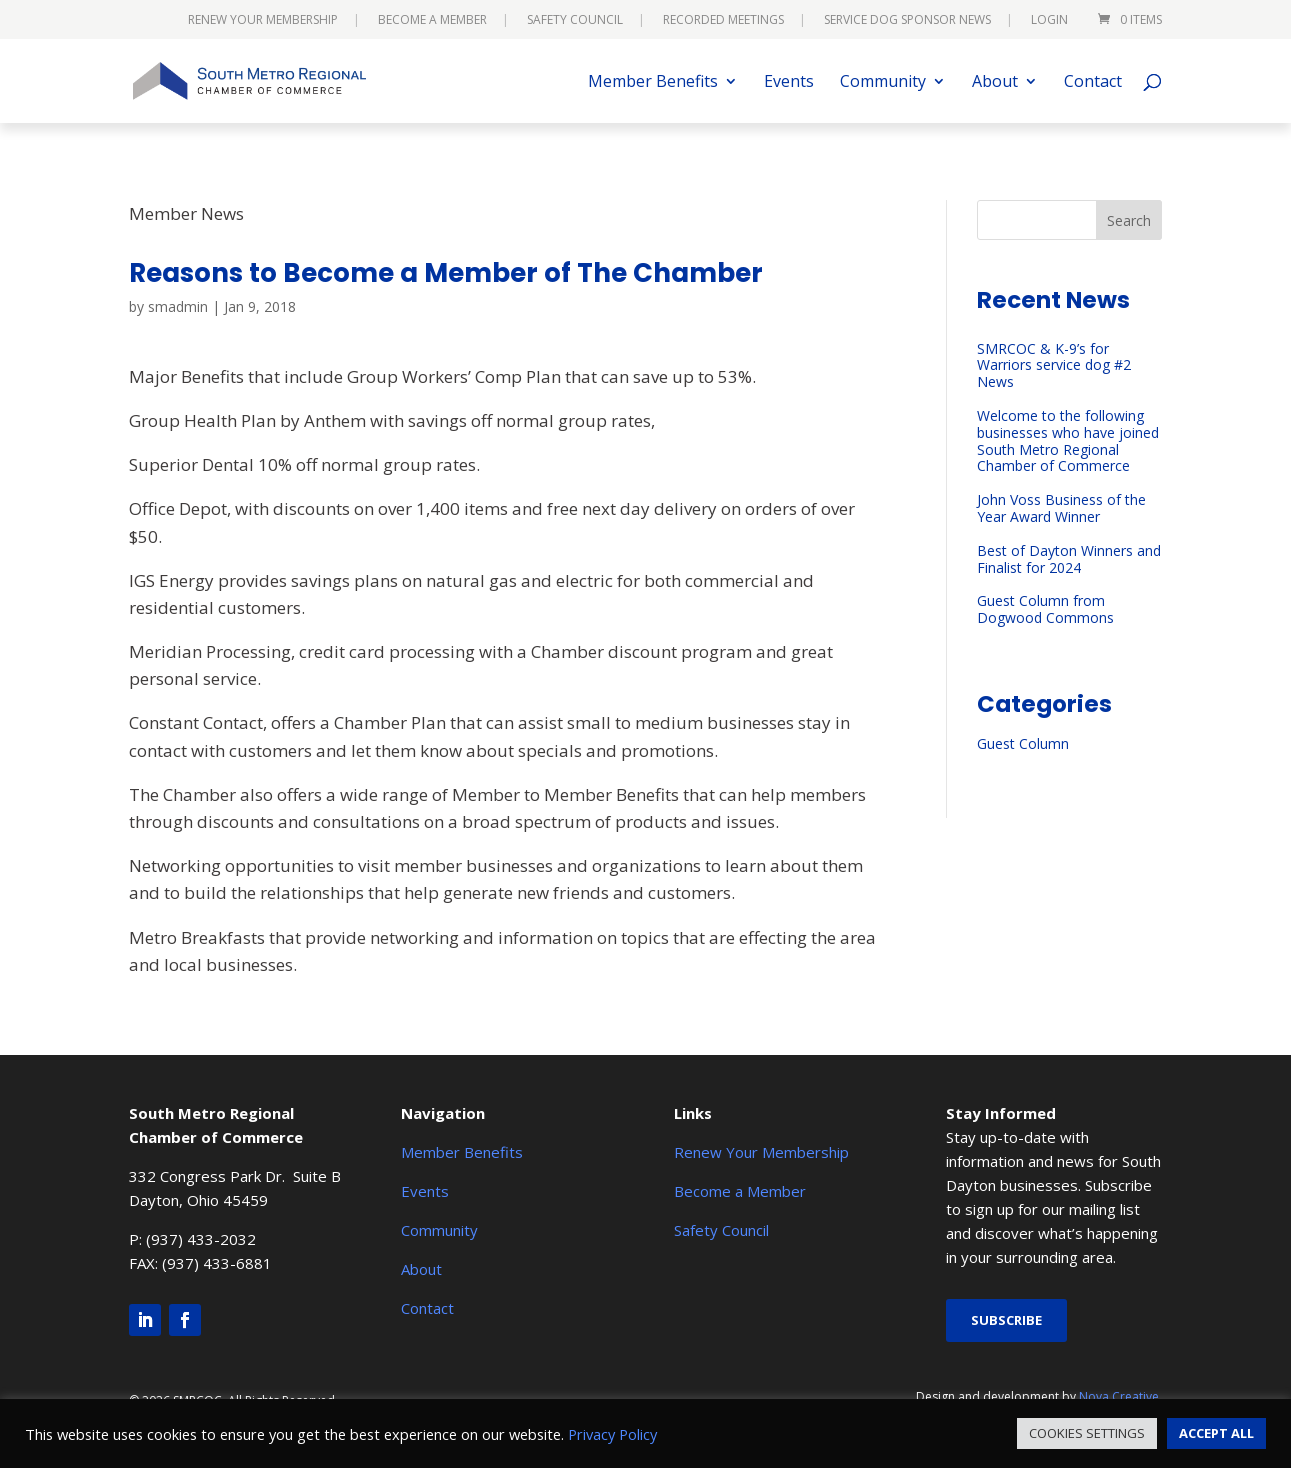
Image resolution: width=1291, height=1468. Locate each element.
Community (883, 83)
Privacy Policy (612, 1434)
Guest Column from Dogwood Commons (1045, 609)
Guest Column (1023, 743)
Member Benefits (653, 83)
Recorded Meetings (723, 21)
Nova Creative (1119, 1396)
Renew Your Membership (263, 21)
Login (1049, 21)
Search (1129, 220)
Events (789, 83)
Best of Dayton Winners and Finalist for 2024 (1069, 559)
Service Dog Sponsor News (907, 21)
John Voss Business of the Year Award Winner (1061, 508)
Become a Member (432, 21)
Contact (1093, 83)
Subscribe (1006, 1320)
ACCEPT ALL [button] (1216, 1433)
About (995, 83)
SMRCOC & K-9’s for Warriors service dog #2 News (1054, 365)
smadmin (178, 306)
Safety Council (575, 21)
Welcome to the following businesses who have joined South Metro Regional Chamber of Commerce (1068, 440)
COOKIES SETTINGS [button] (1087, 1433)
